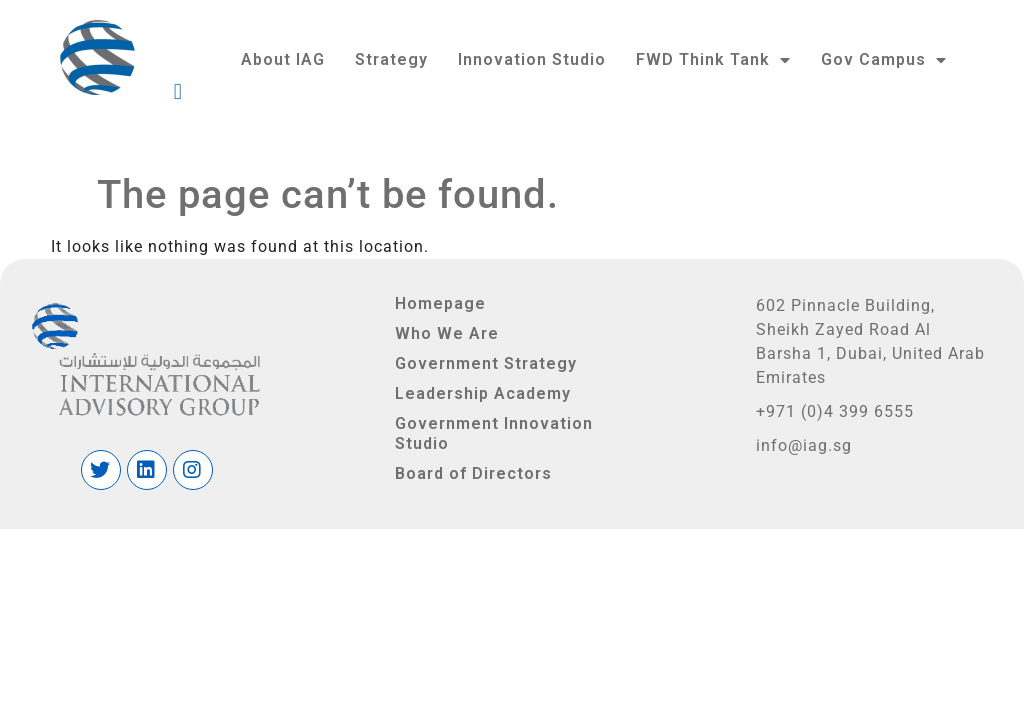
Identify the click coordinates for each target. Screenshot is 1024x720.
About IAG (283, 59)
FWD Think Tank (713, 60)
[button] (557, 91)
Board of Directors (473, 473)
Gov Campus (884, 60)
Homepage (440, 303)
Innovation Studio (532, 59)
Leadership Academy (483, 393)
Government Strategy (486, 363)
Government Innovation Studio (494, 433)
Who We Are (447, 333)
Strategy (391, 59)
